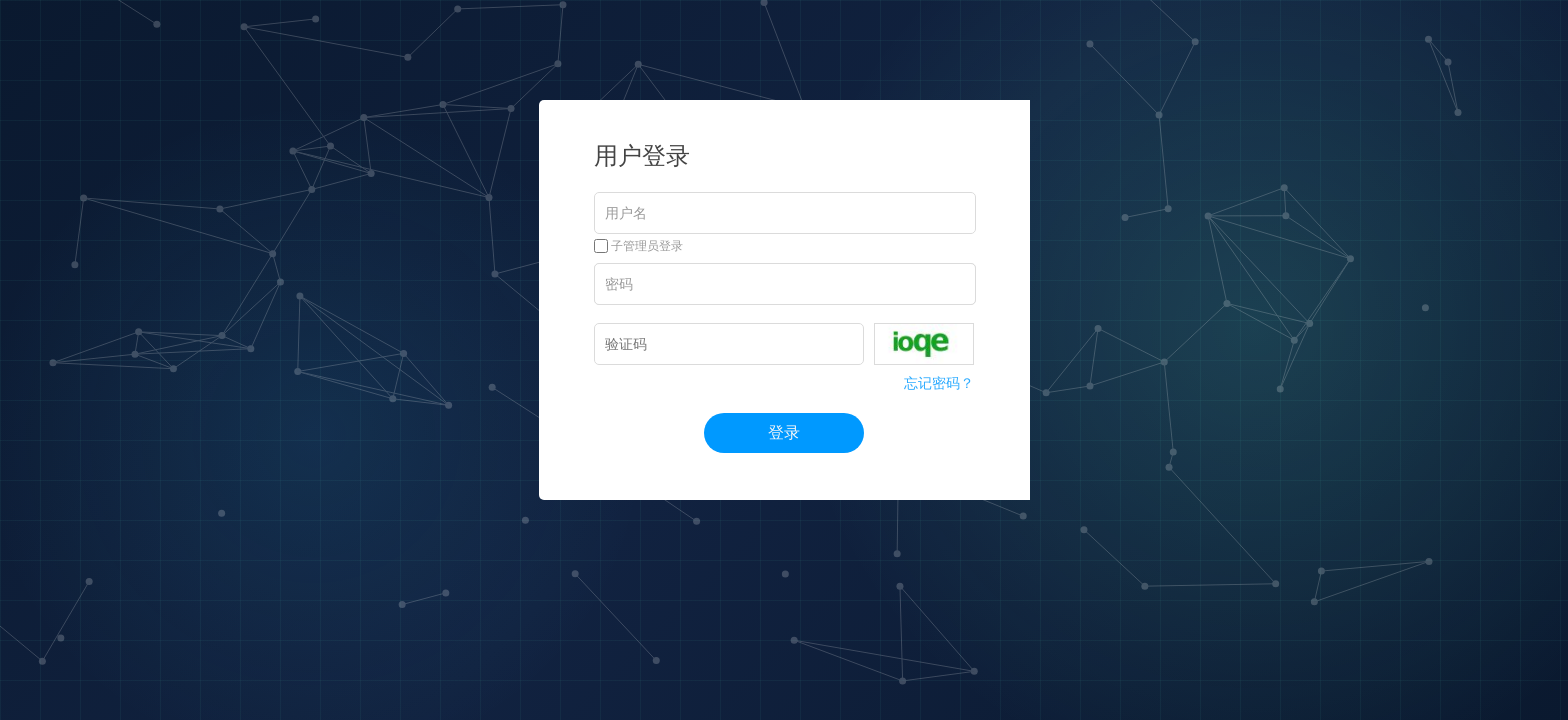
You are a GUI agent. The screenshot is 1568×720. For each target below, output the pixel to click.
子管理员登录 (638, 246)
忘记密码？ (939, 383)
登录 (784, 432)
